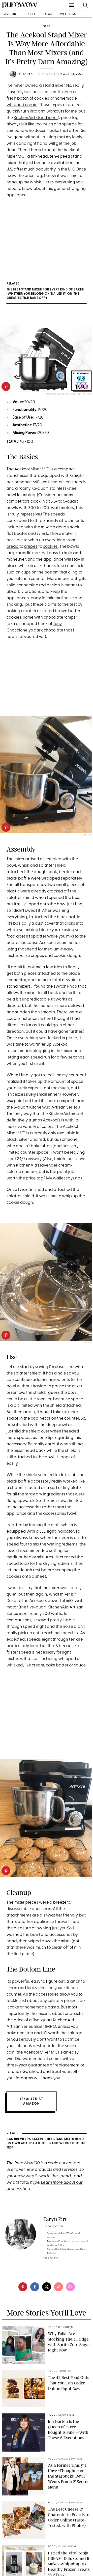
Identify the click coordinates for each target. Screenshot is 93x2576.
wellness (68, 14)
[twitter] (46, 2286)
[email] (70, 2286)
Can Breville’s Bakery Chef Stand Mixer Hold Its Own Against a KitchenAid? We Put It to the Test (46, 2143)
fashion (9, 14)
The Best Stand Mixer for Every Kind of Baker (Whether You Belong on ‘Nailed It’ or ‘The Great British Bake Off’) (45, 294)
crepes (30, 546)
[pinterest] (5, 386)
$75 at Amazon (31, 2101)
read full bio (50, 2258)
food (48, 14)
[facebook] (34, 2286)
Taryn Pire (31, 74)
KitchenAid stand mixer (36, 118)
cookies (41, 98)
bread (12, 546)
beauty (30, 14)
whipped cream (21, 105)
